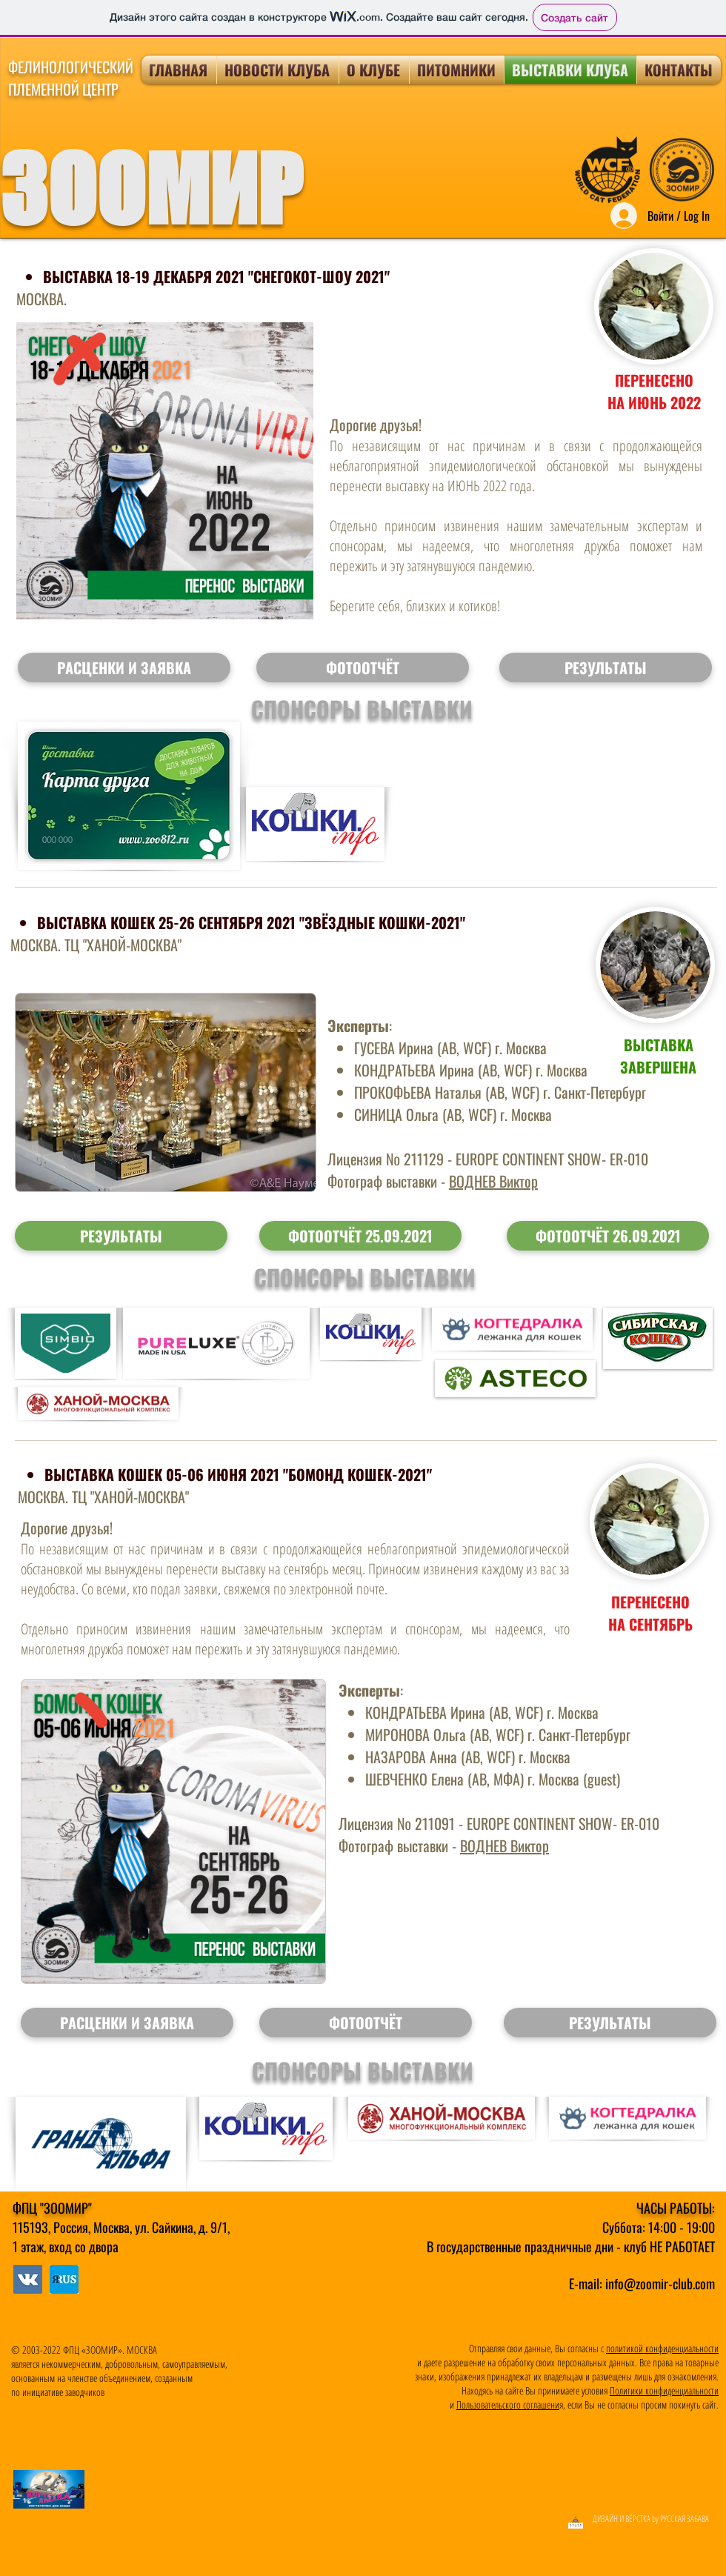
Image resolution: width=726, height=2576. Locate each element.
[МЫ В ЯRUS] (27, 2279)
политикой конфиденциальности (662, 2348)
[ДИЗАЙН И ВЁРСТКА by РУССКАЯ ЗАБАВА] (589, 2519)
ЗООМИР (151, 189)
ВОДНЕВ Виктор (493, 1181)
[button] (124, 667)
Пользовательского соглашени (507, 2404)
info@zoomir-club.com (660, 2283)
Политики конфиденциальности (664, 2390)
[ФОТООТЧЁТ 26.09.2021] (608, 1236)
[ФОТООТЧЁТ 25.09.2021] (360, 1236)
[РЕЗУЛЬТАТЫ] (121, 1236)
